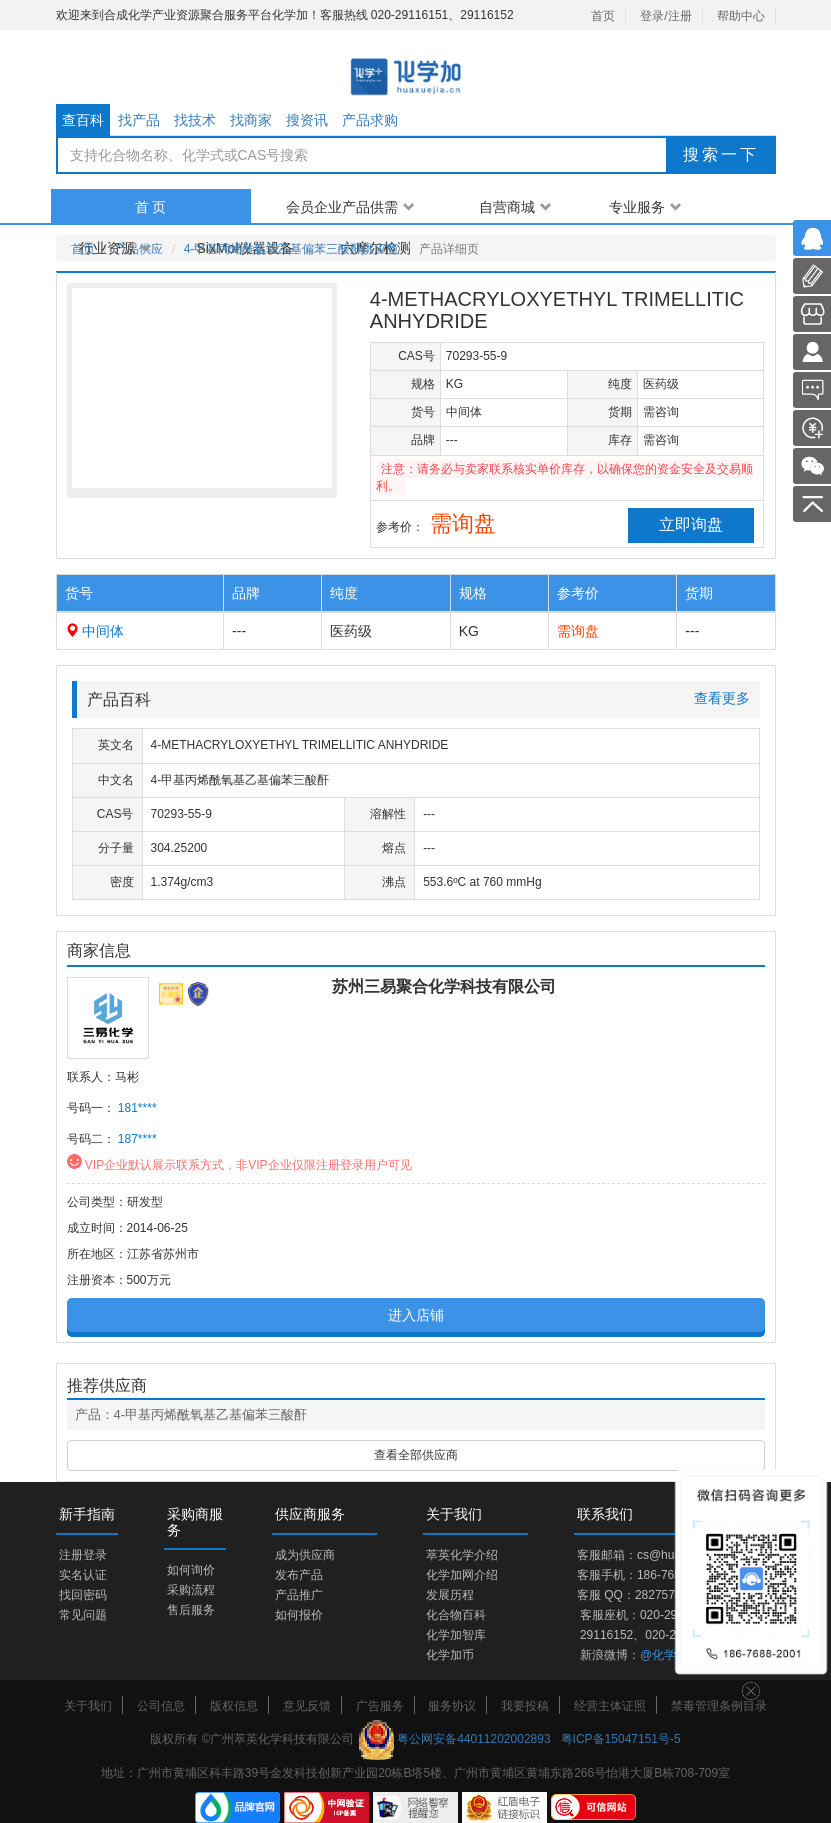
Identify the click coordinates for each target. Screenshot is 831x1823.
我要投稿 (525, 1706)
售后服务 (191, 1610)
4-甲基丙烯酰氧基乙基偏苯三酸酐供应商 (291, 249)
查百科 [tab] (83, 120)
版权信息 (234, 1706)
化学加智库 (456, 1635)
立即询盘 (691, 524)
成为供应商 (305, 1555)
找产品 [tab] (139, 120)
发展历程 (450, 1595)
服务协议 (452, 1706)
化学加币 (450, 1655)
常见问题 (83, 1615)
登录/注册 (665, 16)
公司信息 (161, 1706)
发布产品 (299, 1575)
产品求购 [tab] (370, 120)
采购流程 (191, 1590)
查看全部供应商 (416, 1455)
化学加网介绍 (462, 1575)
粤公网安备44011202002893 (473, 1739)
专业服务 (645, 207)
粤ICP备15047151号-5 (621, 1739)
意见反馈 (307, 1706)
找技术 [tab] (195, 120)
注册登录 (83, 1555)
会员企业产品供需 (350, 207)
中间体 (103, 631)
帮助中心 (741, 16)
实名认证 (83, 1575)
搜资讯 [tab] (307, 120)
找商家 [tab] (251, 120)
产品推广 (299, 1595)
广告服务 (380, 1706)
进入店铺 (416, 1315)
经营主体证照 (610, 1706)
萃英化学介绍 (462, 1555)
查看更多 (722, 698)
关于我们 (88, 1706)
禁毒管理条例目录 (719, 1706)
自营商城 (515, 207)
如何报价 (299, 1615)
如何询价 (191, 1570)
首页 (603, 16)
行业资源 (115, 248)
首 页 (151, 207)
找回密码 (83, 1595)
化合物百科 (456, 1615)
